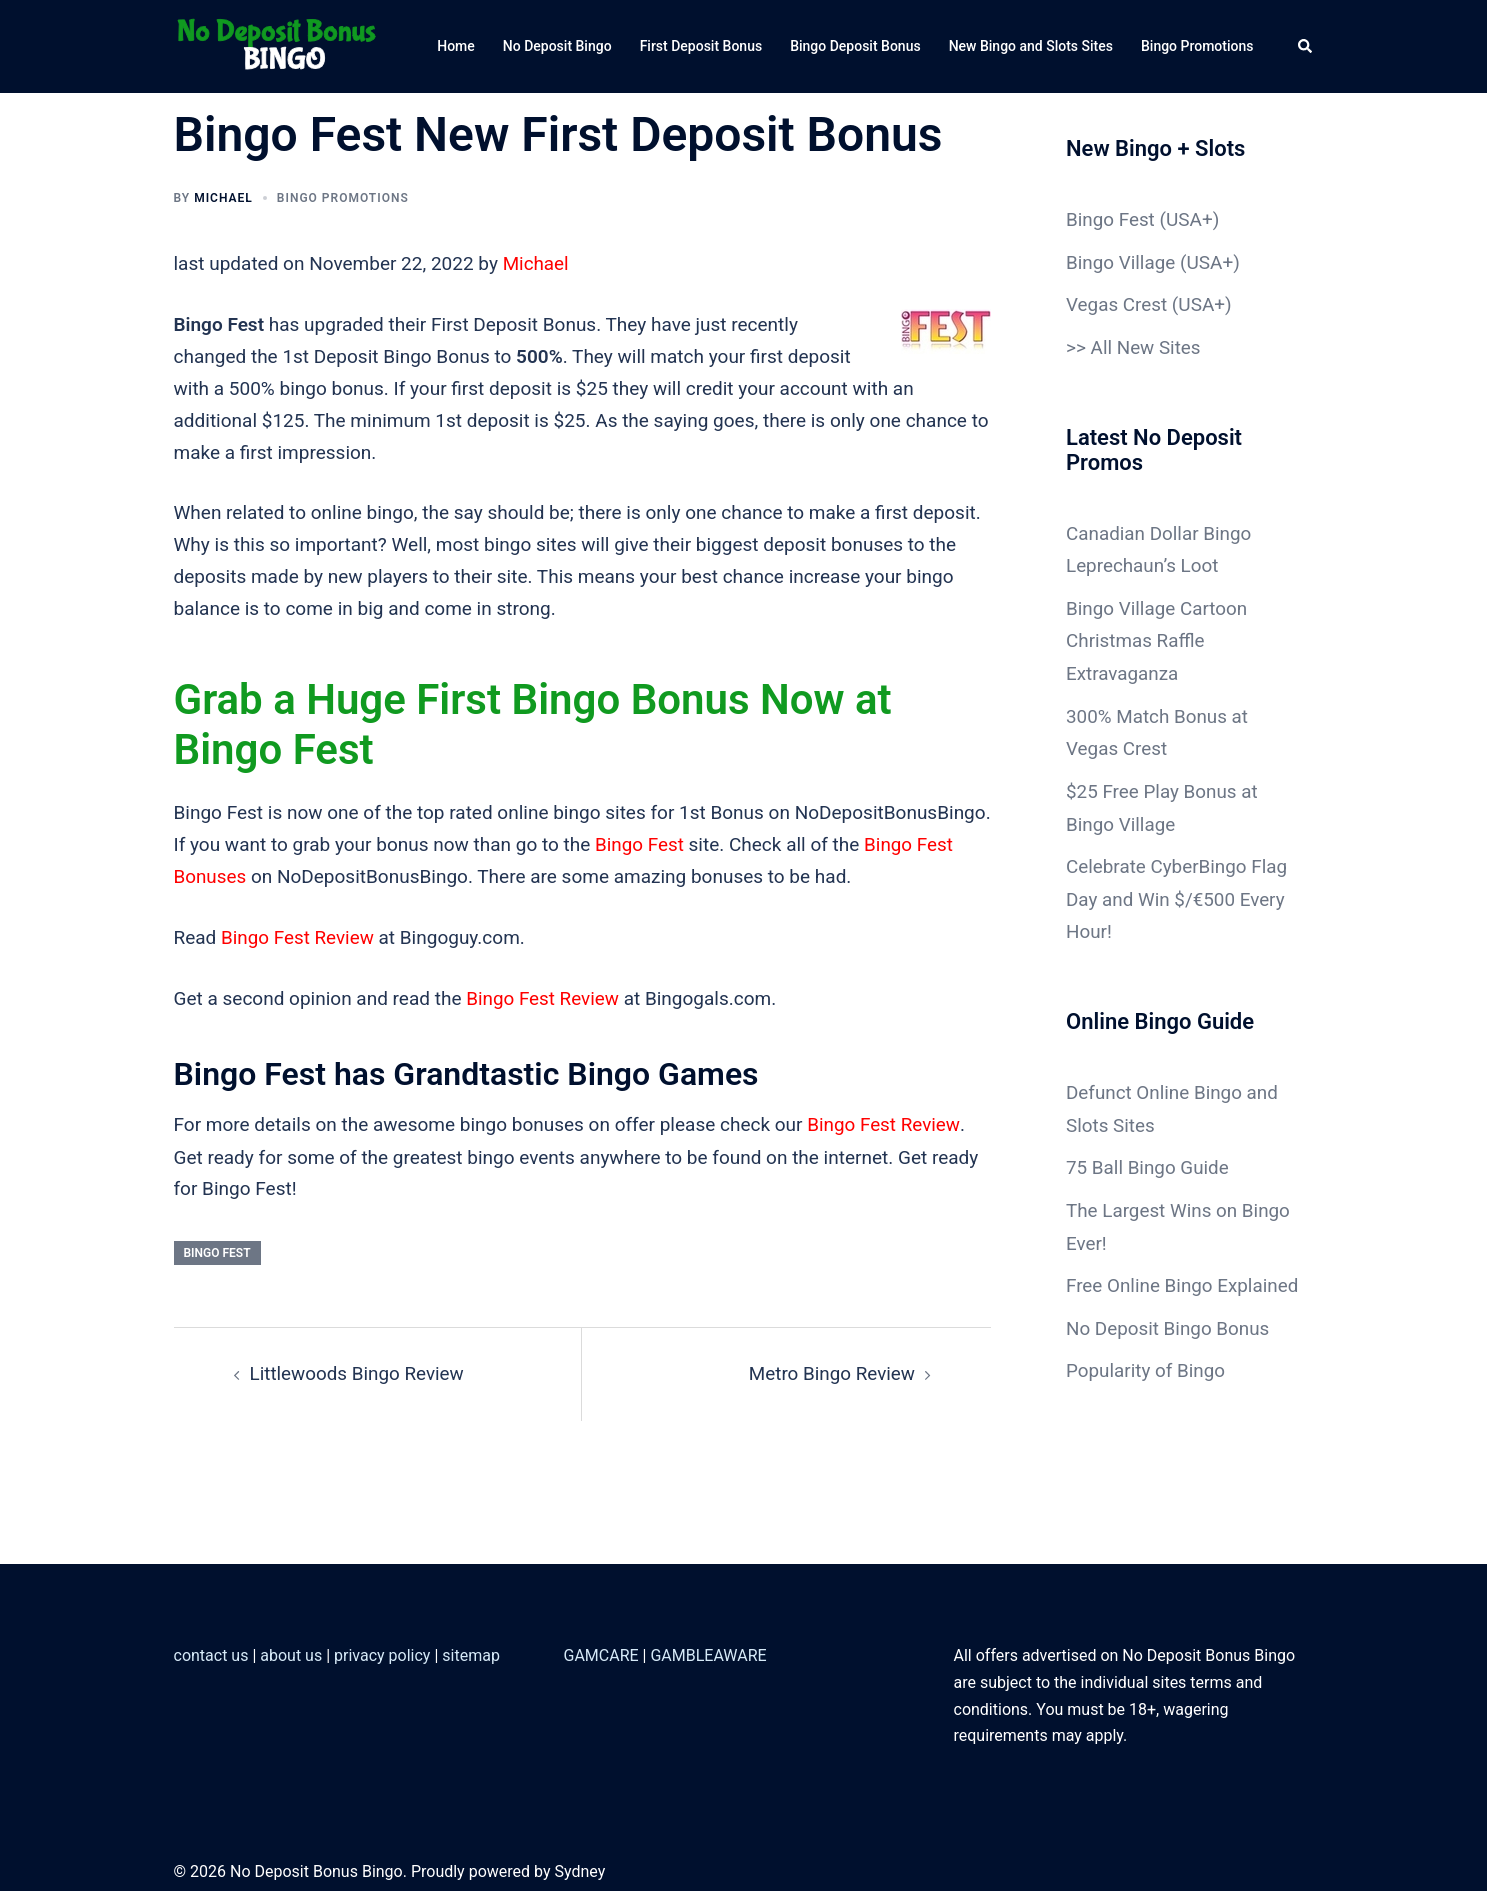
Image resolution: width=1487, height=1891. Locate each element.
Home (456, 46)
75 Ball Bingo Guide (1148, 1154)
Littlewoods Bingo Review (358, 1369)
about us (291, 1650)
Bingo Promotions (1197, 46)
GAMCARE (601, 1650)
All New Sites (1146, 345)
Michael (223, 198)
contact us (211, 1650)
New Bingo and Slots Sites (1031, 46)
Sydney (579, 1866)
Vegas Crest (1117, 303)
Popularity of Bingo (1146, 1386)
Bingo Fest (640, 843)
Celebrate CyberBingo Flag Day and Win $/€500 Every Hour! (1177, 889)
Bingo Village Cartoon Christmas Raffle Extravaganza (1157, 635)
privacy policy (382, 1650)
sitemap (471, 1650)
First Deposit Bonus (701, 46)
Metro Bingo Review (831, 1369)
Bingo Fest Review (298, 935)
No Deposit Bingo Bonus (1168, 1344)
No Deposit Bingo (557, 46)
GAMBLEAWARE (708, 1650)
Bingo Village (1121, 261)
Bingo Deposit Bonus (855, 46)
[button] (1306, 46)
